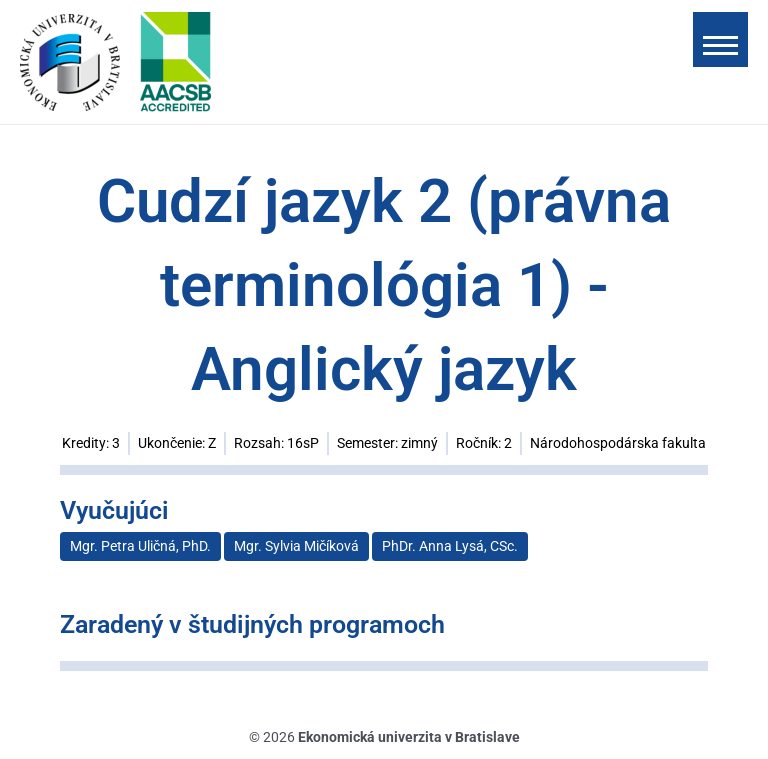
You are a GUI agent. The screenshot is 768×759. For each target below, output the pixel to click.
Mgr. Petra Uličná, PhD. (140, 546)
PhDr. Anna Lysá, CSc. (450, 546)
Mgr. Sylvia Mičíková (296, 546)
